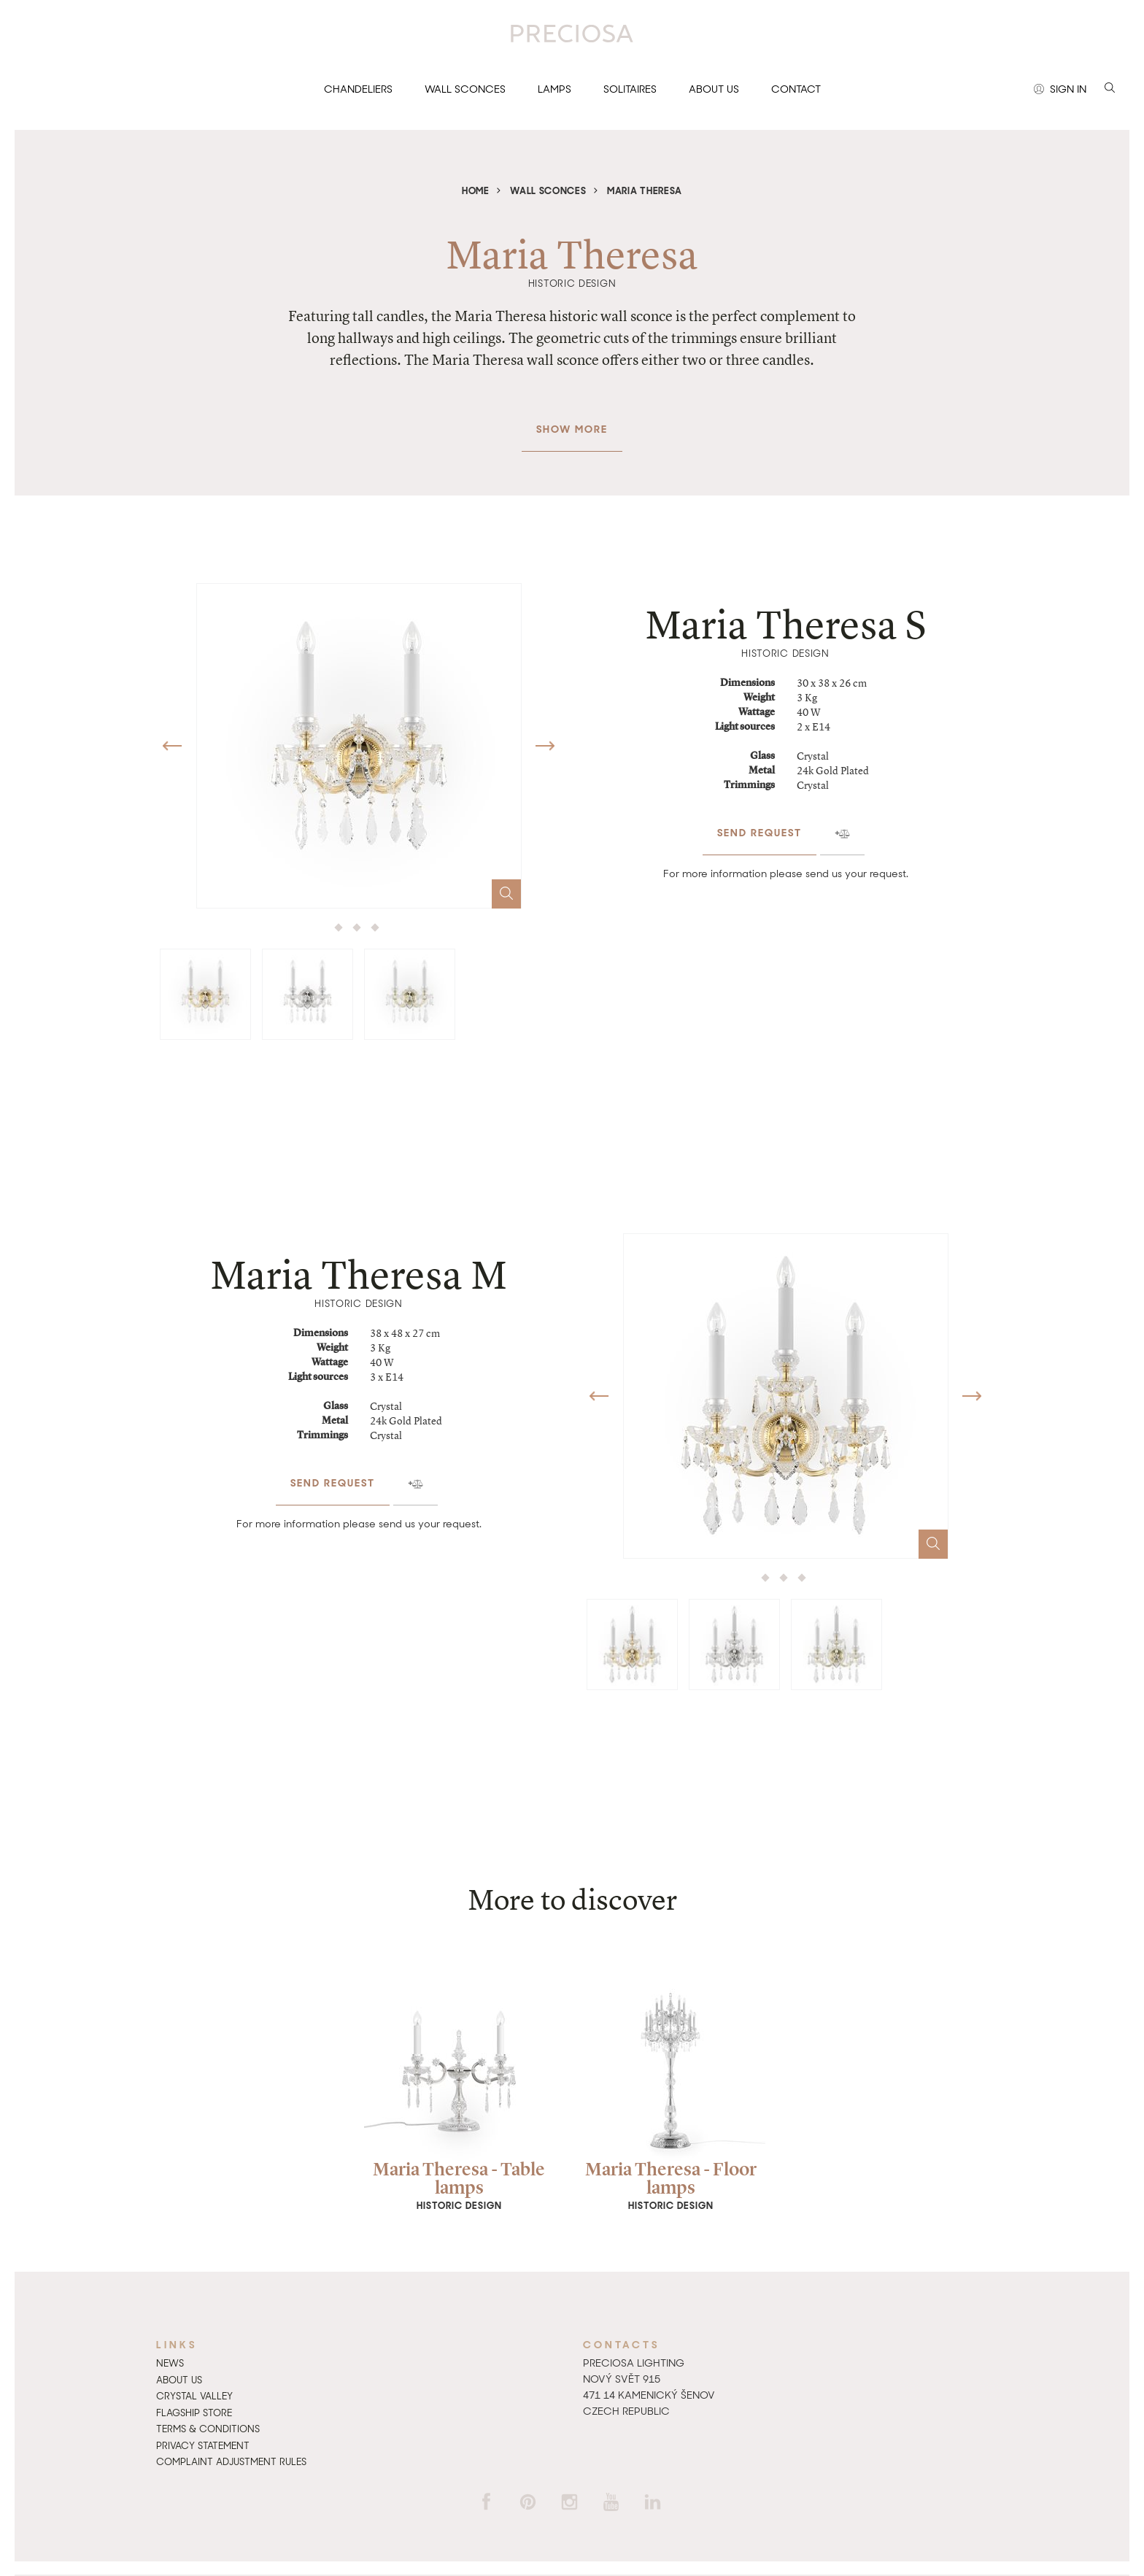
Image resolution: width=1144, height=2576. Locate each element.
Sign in (1060, 89)
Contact (796, 89)
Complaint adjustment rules (231, 2462)
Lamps (554, 89)
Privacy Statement (203, 2446)
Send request (759, 825)
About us (714, 89)
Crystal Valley (194, 2396)
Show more (572, 421)
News (170, 2363)
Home (476, 191)
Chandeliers (358, 89)
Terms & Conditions (208, 2429)
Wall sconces (465, 89)
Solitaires (630, 89)
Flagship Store (194, 2413)
